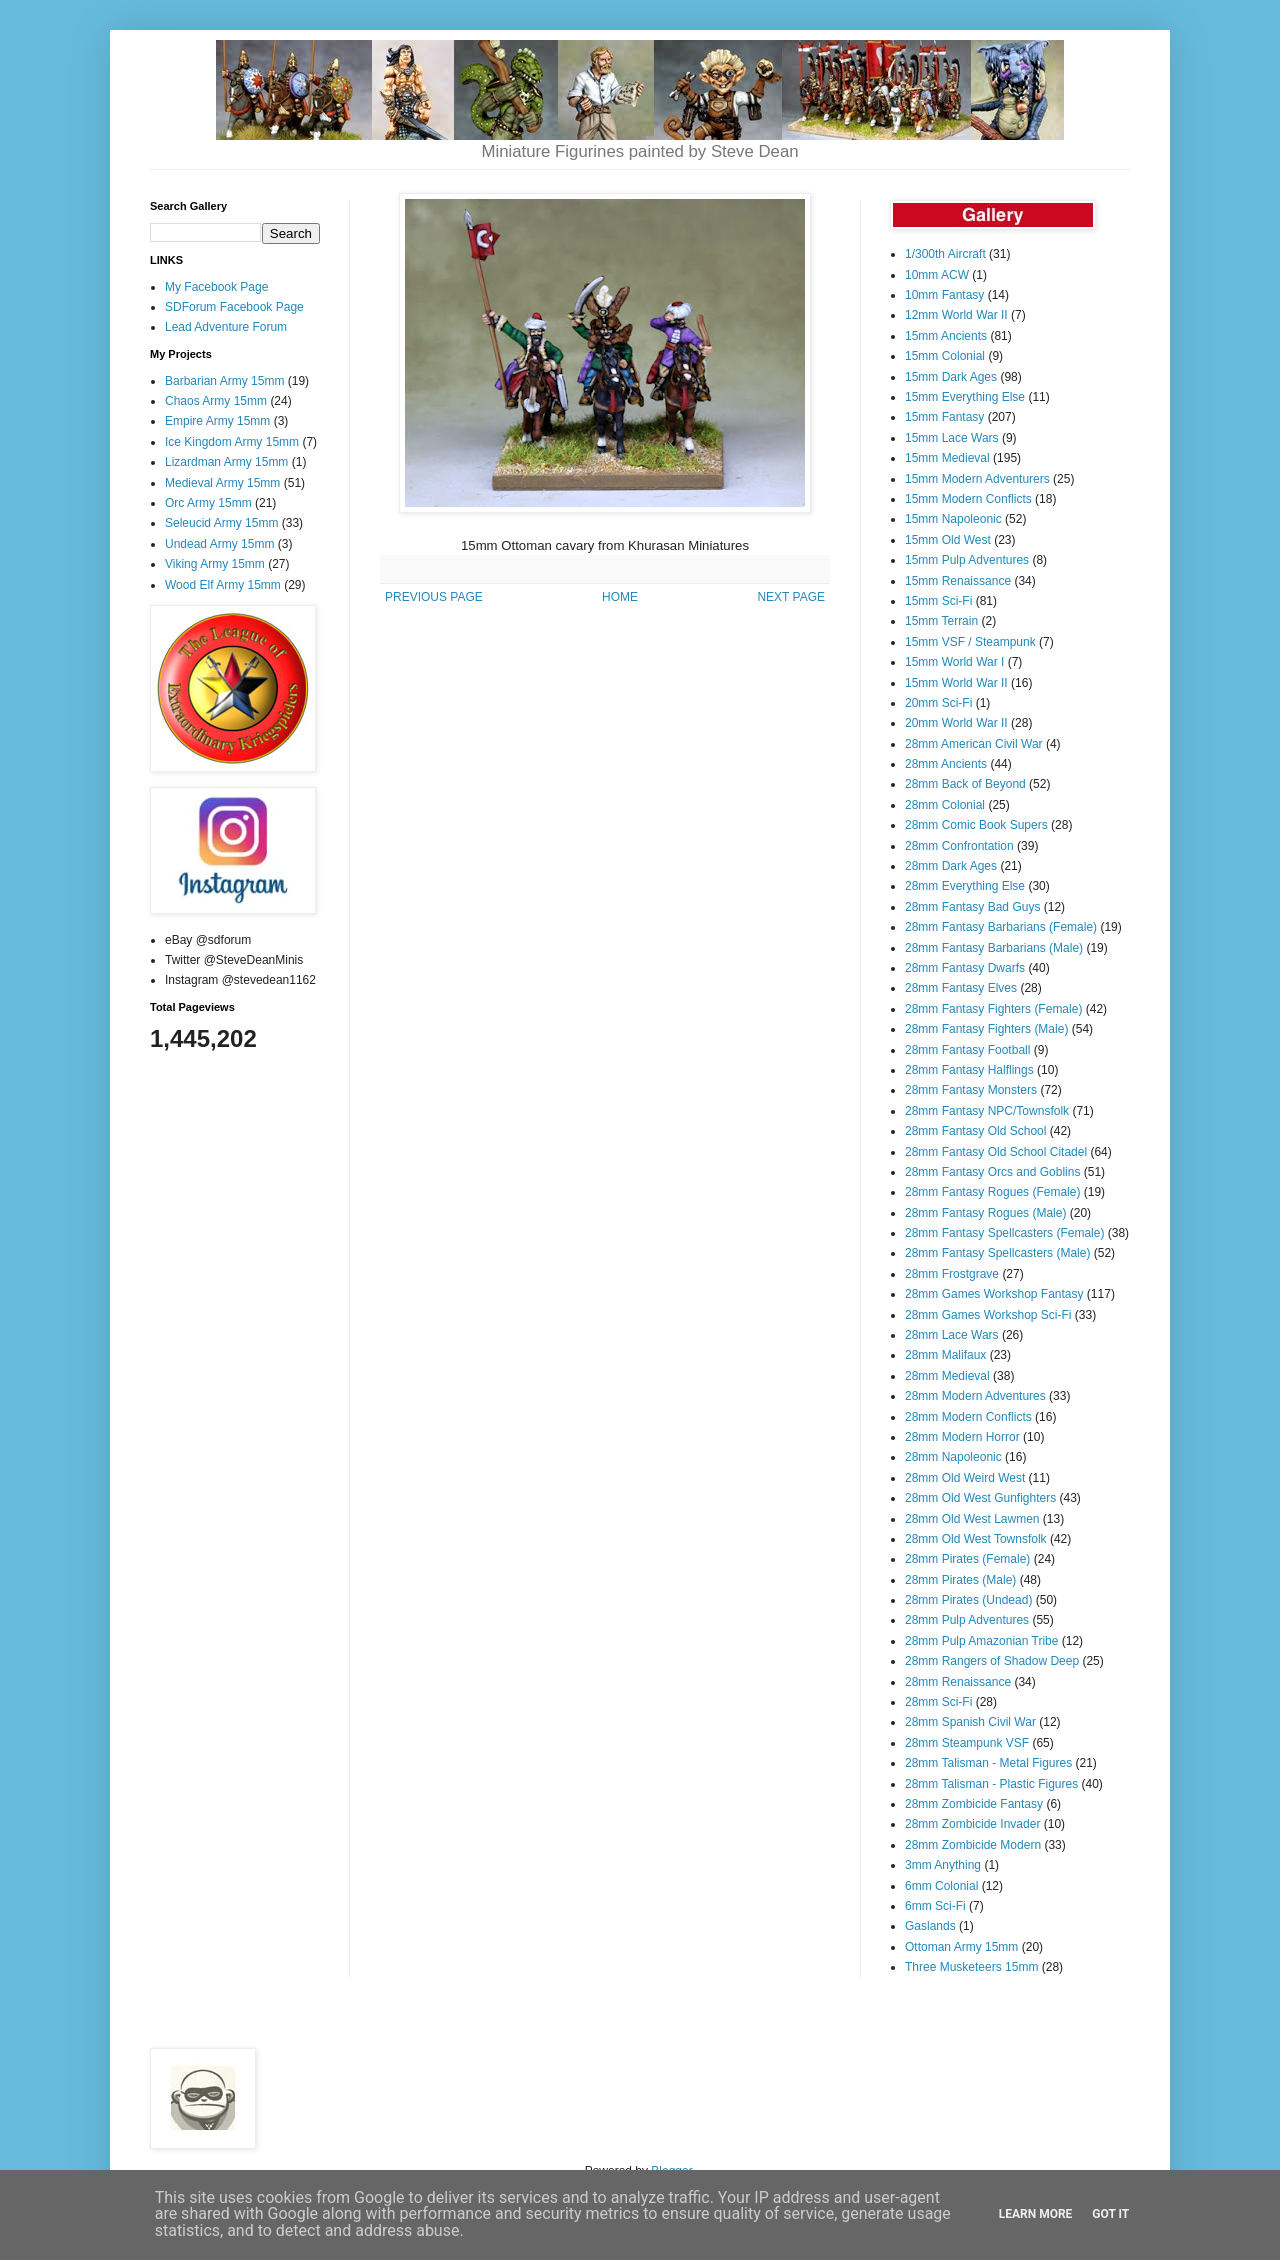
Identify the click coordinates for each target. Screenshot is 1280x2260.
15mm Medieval (947, 458)
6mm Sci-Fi (935, 1906)
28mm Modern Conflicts (968, 1417)
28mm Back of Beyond (965, 784)
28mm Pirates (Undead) (968, 1600)
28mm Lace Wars (952, 1335)
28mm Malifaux (945, 1355)
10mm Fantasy (944, 295)
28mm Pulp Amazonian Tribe (981, 1641)
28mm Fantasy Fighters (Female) (993, 1009)
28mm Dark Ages (951, 866)
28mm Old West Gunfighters (980, 1498)
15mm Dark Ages (951, 377)
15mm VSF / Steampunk (970, 642)
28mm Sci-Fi (938, 1702)
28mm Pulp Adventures (967, 1620)
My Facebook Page (216, 287)
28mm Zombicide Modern (973, 1845)
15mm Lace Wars (952, 438)
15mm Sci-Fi (938, 601)
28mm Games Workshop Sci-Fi (988, 1315)
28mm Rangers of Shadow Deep (992, 1661)
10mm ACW (937, 275)
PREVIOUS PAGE (434, 597)
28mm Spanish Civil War (970, 1722)
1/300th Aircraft (945, 254)
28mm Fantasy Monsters (971, 1090)
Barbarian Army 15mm (224, 381)
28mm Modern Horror (962, 1437)
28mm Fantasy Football (967, 1050)
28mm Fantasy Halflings (969, 1070)
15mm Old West (948, 540)
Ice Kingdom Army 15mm (232, 442)
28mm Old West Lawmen (972, 1519)
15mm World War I (954, 662)
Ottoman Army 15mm (961, 1947)
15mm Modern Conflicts (968, 499)
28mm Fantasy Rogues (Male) (985, 1213)
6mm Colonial (941, 1886)
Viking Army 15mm (215, 564)
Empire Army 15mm (217, 421)
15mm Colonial (945, 356)
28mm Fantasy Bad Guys (972, 907)
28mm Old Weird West (965, 1478)
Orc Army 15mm (208, 503)
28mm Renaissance (958, 1682)
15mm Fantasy (944, 417)
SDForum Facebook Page (234, 307)
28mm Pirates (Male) (960, 1580)
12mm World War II (956, 315)
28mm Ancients (946, 764)
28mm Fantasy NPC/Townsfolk (987, 1111)
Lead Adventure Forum (226, 327)
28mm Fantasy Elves (961, 988)
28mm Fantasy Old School (975, 1131)
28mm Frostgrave (952, 1274)
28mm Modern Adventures (975, 1396)
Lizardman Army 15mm (226, 462)
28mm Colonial (945, 805)
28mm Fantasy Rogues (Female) (992, 1192)
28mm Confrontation (959, 846)
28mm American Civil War (974, 744)
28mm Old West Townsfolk (976, 1539)
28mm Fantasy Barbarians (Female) (1001, 927)
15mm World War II (956, 683)
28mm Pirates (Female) (967, 1559)
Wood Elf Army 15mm (223, 585)
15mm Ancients (946, 336)
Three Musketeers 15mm (971, 1967)
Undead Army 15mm (219, 544)
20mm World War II (956, 723)
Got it (1110, 2214)
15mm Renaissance (958, 581)
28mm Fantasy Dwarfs (965, 968)
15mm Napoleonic (953, 519)
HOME (620, 597)
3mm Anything (943, 1865)
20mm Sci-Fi (938, 703)
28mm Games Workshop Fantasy (994, 1294)
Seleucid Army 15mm (221, 523)
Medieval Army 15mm (222, 483)
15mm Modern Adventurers (977, 479)
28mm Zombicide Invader (972, 1824)
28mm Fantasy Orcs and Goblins (992, 1172)
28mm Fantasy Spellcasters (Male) (997, 1253)
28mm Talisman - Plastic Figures (991, 1784)
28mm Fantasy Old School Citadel (996, 1152)
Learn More (1036, 2214)
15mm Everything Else (965, 397)
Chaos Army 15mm (216, 401)
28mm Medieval (947, 1376)
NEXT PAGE (791, 597)
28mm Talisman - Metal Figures (988, 1763)
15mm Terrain (941, 621)
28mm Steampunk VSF (967, 1743)
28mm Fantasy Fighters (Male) (986, 1029)
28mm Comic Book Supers (976, 825)
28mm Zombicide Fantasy (974, 1804)
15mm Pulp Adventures (967, 560)
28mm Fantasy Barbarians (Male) (994, 948)
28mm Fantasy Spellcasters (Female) (1004, 1233)
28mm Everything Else (965, 886)
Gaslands (930, 1926)
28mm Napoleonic (953, 1457)
